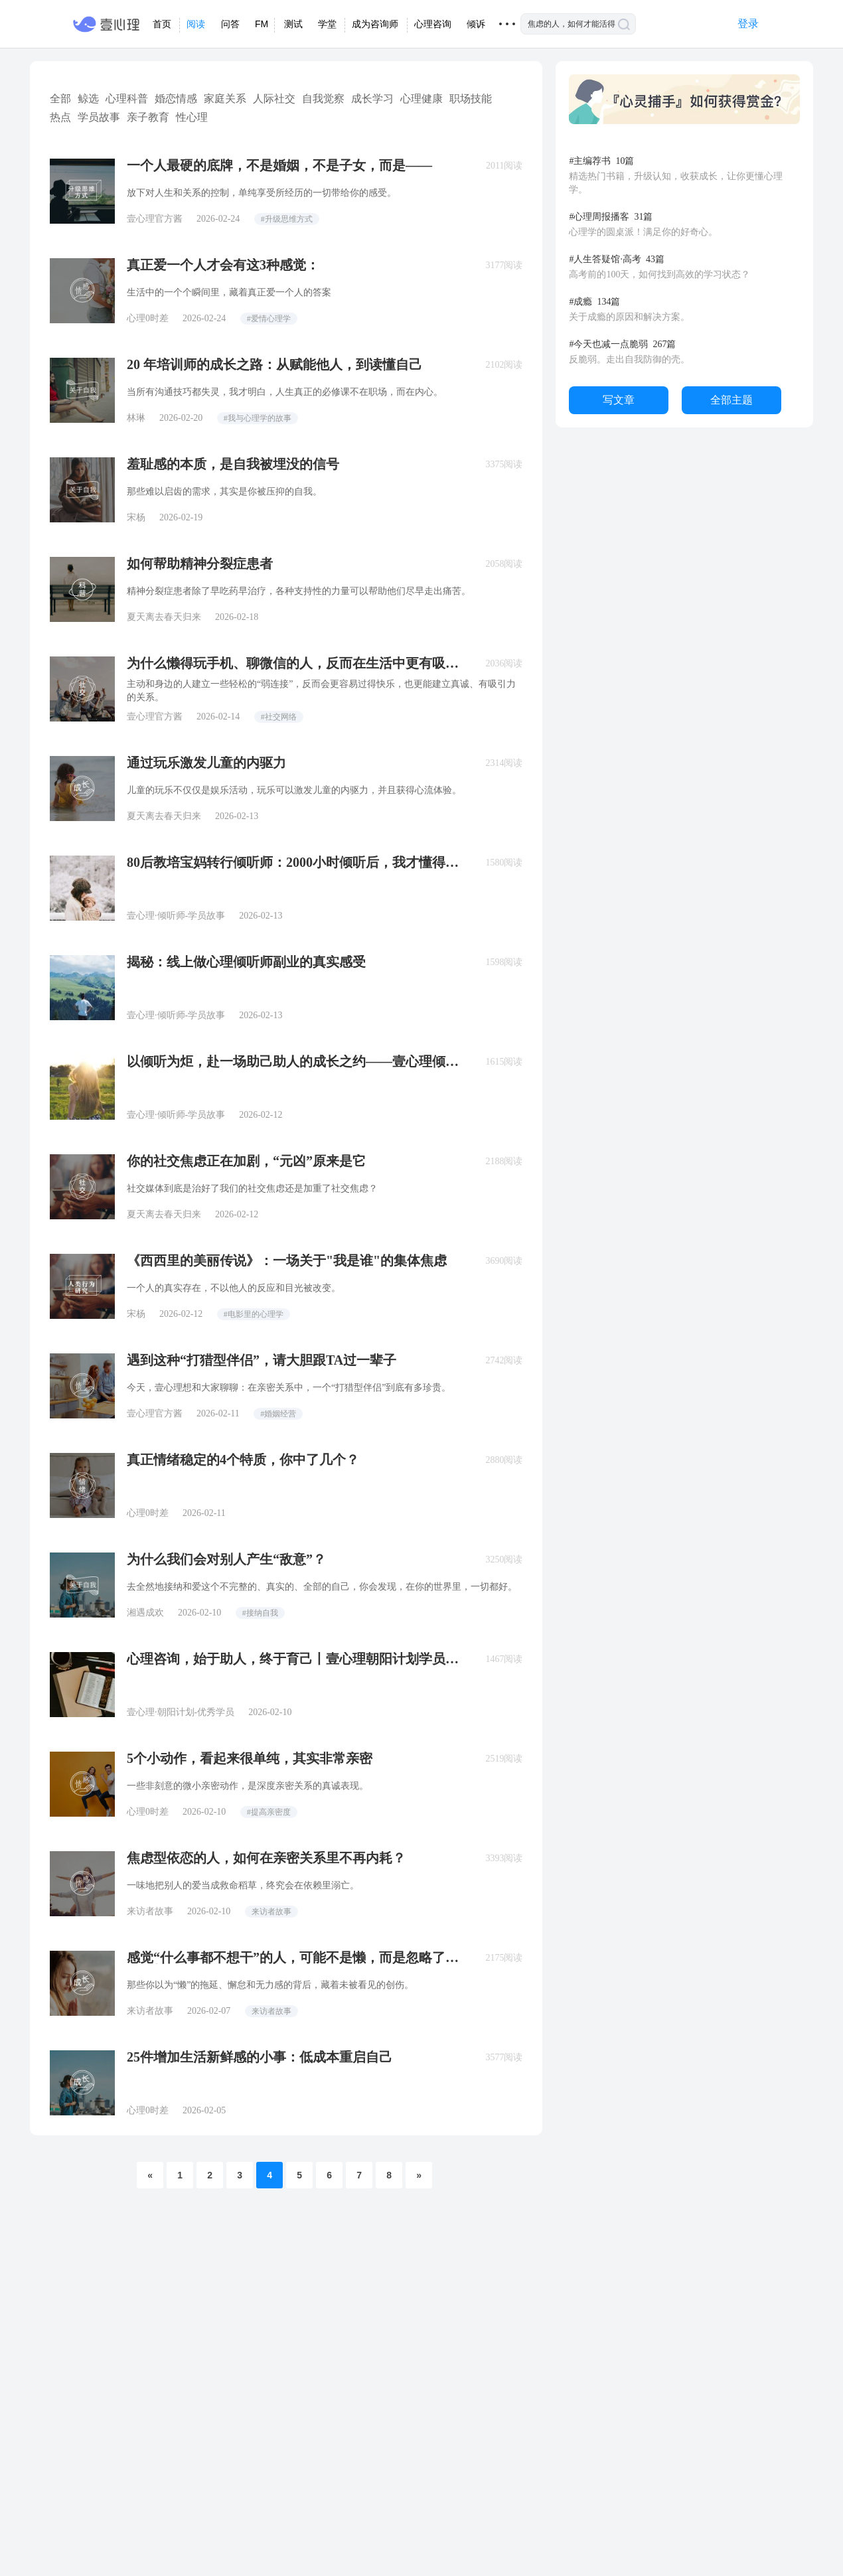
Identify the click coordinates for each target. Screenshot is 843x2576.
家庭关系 (225, 98)
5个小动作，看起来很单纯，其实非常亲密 (249, 1758)
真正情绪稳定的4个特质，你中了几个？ (243, 1459)
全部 (60, 98)
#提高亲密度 (269, 1812)
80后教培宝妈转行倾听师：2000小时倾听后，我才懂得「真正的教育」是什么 (286, 862)
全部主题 (731, 400)
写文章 (619, 400)
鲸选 (88, 98)
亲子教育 (148, 117)
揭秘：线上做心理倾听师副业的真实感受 (246, 961)
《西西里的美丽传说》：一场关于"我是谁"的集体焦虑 (287, 1260)
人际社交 (274, 98)
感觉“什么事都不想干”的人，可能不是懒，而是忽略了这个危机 (293, 1957)
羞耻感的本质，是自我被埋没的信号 (233, 464)
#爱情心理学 (269, 318)
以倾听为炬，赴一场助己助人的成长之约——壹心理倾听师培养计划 (293, 1061)
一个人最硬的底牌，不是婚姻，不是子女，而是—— (279, 165)
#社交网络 (279, 716)
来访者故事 (271, 1911)
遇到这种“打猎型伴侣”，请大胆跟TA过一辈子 (261, 1360)
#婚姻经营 (278, 1413)
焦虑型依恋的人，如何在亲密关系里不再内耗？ (266, 1857)
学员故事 (99, 117)
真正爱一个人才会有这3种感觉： (223, 264)
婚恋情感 (176, 98)
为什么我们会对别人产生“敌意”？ (226, 1559)
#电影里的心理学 (253, 1314)
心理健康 (421, 98)
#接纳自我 (260, 1613)
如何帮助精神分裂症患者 (200, 563)
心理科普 (127, 98)
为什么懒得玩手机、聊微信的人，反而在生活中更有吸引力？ (293, 663)
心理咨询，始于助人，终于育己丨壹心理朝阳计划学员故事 (293, 1658)
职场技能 (470, 98)
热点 (60, 117)
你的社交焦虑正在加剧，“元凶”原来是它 (246, 1161)
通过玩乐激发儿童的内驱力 (206, 762)
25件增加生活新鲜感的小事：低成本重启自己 (259, 2057)
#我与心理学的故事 (257, 418)
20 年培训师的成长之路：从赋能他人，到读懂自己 (274, 364)
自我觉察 (323, 98)
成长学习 (372, 98)
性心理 (192, 117)
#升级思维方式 (287, 219)
